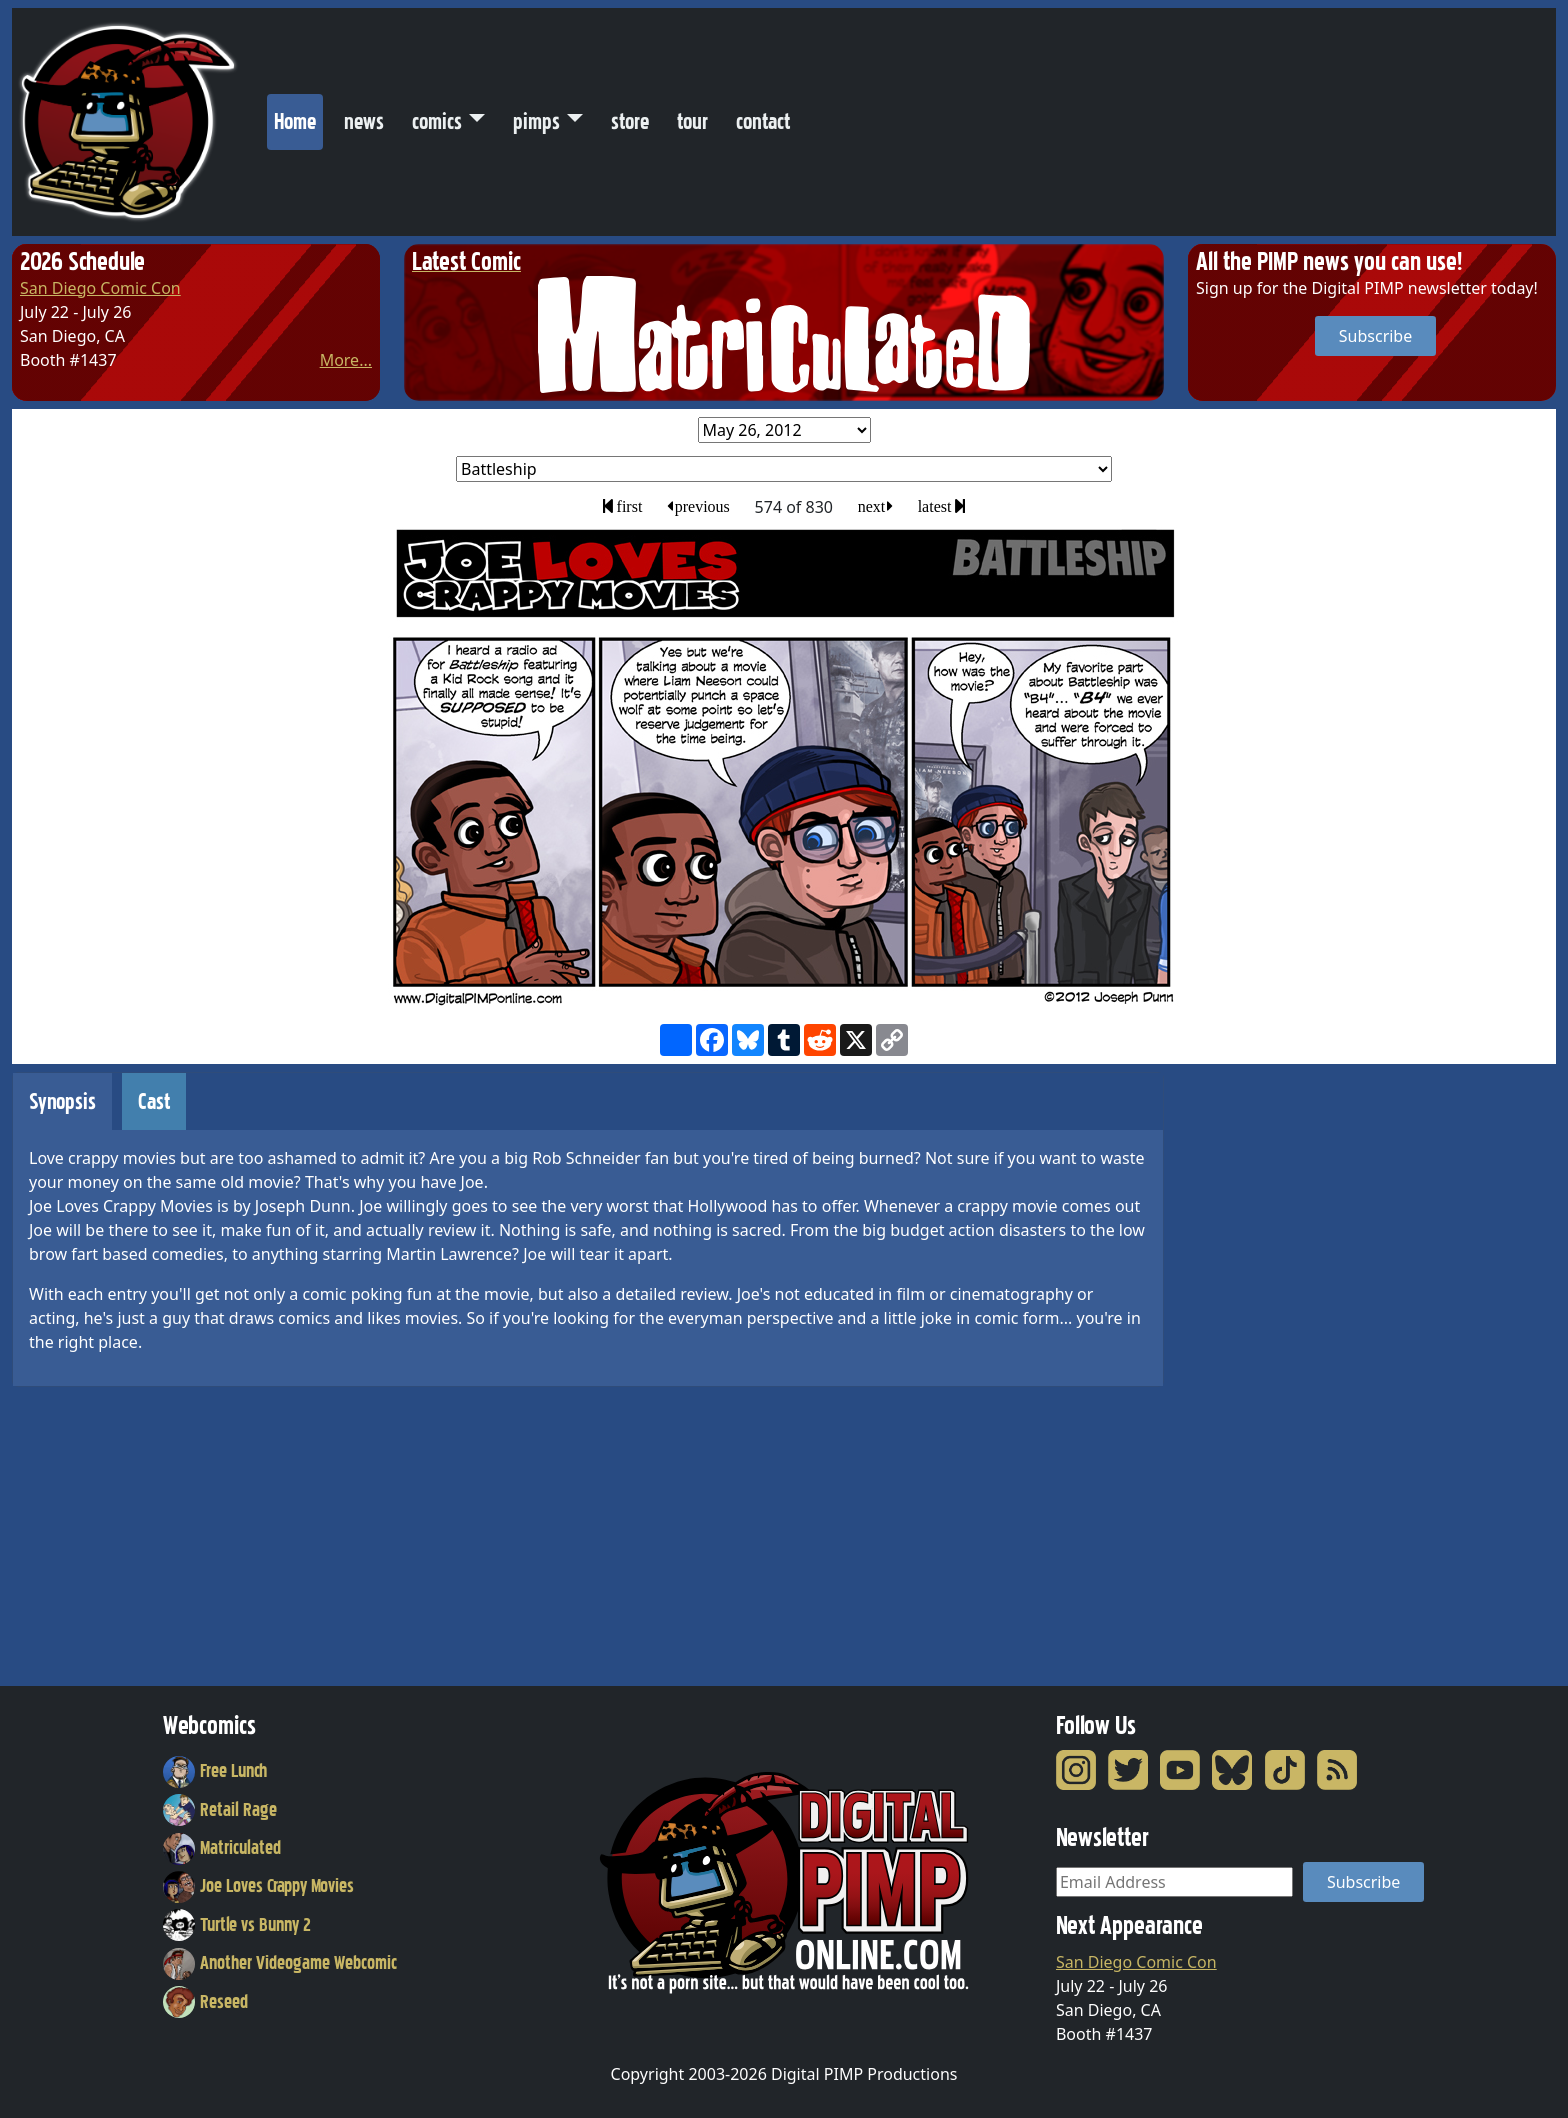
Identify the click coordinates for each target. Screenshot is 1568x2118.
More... (346, 360)
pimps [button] (536, 121)
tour (692, 121)
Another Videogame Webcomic (280, 1963)
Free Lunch (215, 1771)
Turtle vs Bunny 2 (237, 1925)
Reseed (205, 2002)
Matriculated (222, 1848)
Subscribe (1375, 336)
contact (763, 121)
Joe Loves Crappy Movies (258, 1886)
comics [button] (437, 121)
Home (298, 117)
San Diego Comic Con (100, 288)
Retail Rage (220, 1810)
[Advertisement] (1268, 1372)
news (364, 121)
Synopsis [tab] (62, 1101)
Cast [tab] (154, 1101)
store (630, 121)
